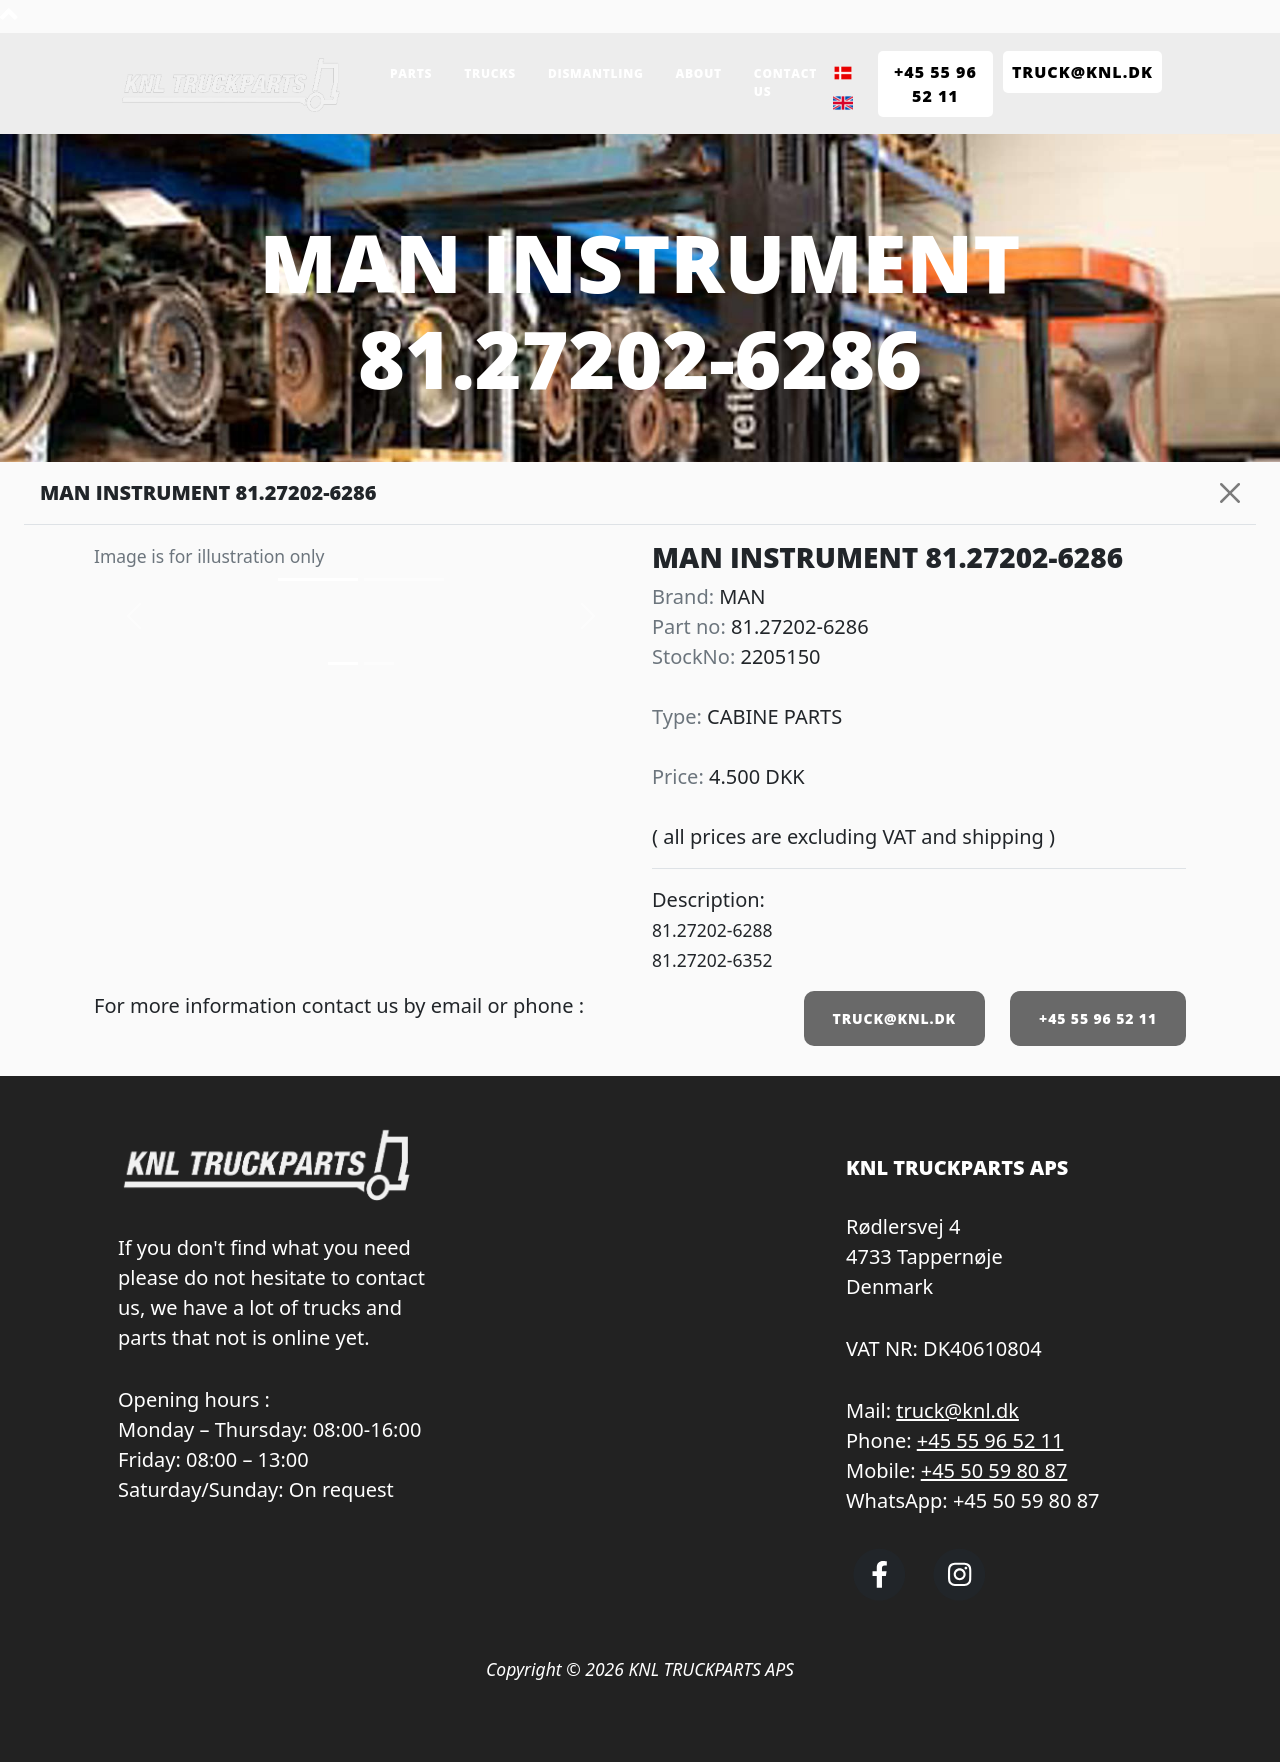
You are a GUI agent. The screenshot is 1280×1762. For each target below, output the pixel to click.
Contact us (785, 82)
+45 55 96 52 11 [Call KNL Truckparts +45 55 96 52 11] (935, 84)
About (699, 73)
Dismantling (596, 73)
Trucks (490, 73)
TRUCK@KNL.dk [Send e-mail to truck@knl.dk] (1082, 72)
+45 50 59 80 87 (994, 1470)
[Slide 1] (379, 663)
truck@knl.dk (957, 1410)
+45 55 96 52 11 (1098, 1018)
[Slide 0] (343, 663)
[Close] (1230, 493)
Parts (411, 73)
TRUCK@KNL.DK (894, 1018)
